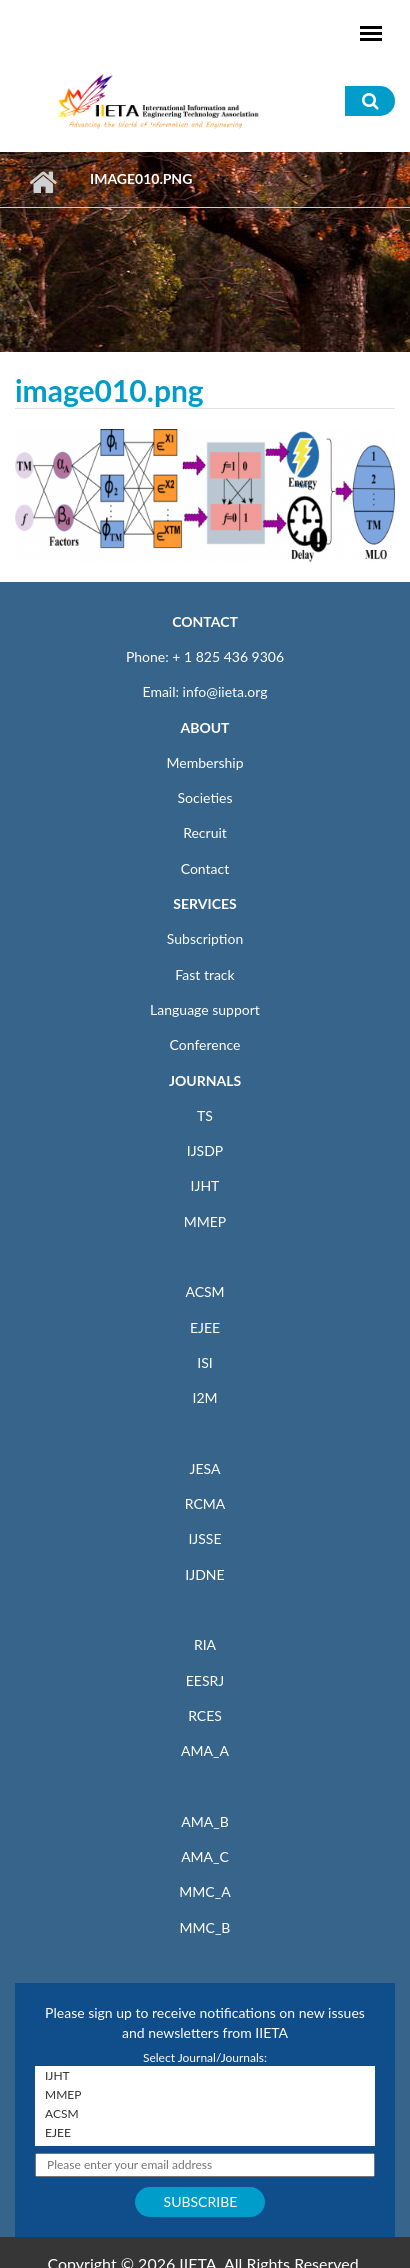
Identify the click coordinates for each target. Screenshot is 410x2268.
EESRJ (205, 1680)
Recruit (205, 832)
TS (205, 1115)
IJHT (205, 1185)
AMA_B (204, 1821)
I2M (204, 1397)
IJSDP (205, 1150)
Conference (205, 1044)
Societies (205, 797)
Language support (205, 1009)
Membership (204, 762)
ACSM (204, 1291)
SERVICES (204, 903)
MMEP (205, 1221)
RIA (205, 1644)
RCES (205, 1715)
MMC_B (205, 1927)
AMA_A (205, 1750)
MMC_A (204, 1891)
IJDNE (204, 1574)
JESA (205, 1468)
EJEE (205, 1327)
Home (42, 182)
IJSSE (204, 1538)
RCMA (205, 1503)
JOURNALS (205, 1080)
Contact (205, 868)
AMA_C (205, 1856)
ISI (204, 1362)
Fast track (204, 974)
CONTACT (205, 621)
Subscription (205, 938)
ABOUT (204, 727)
